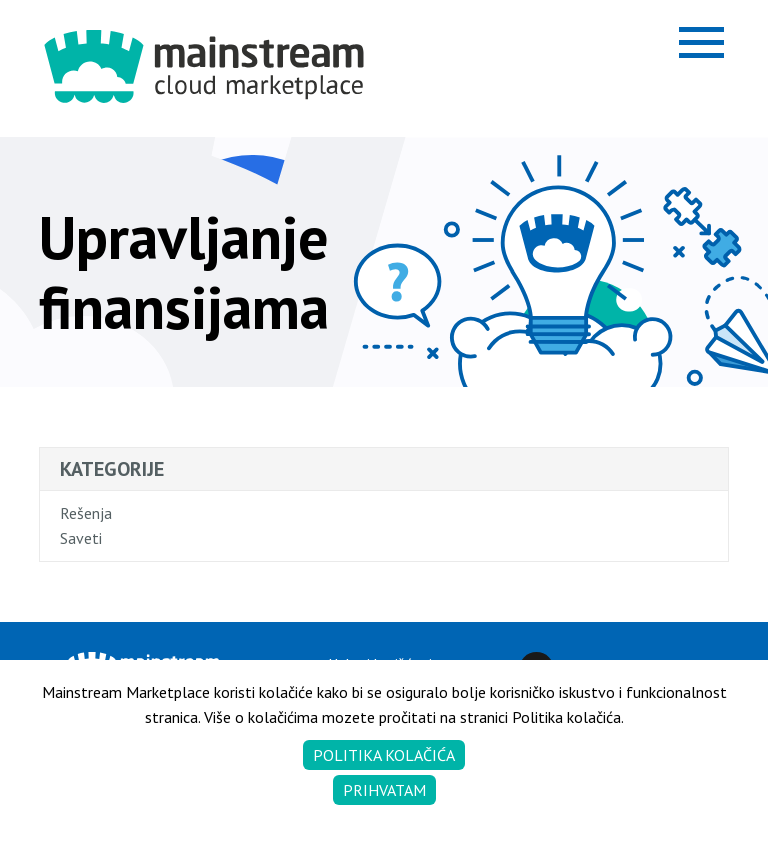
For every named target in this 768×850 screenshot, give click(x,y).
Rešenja (86, 513)
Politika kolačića (384, 755)
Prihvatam (384, 790)
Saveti (81, 538)
